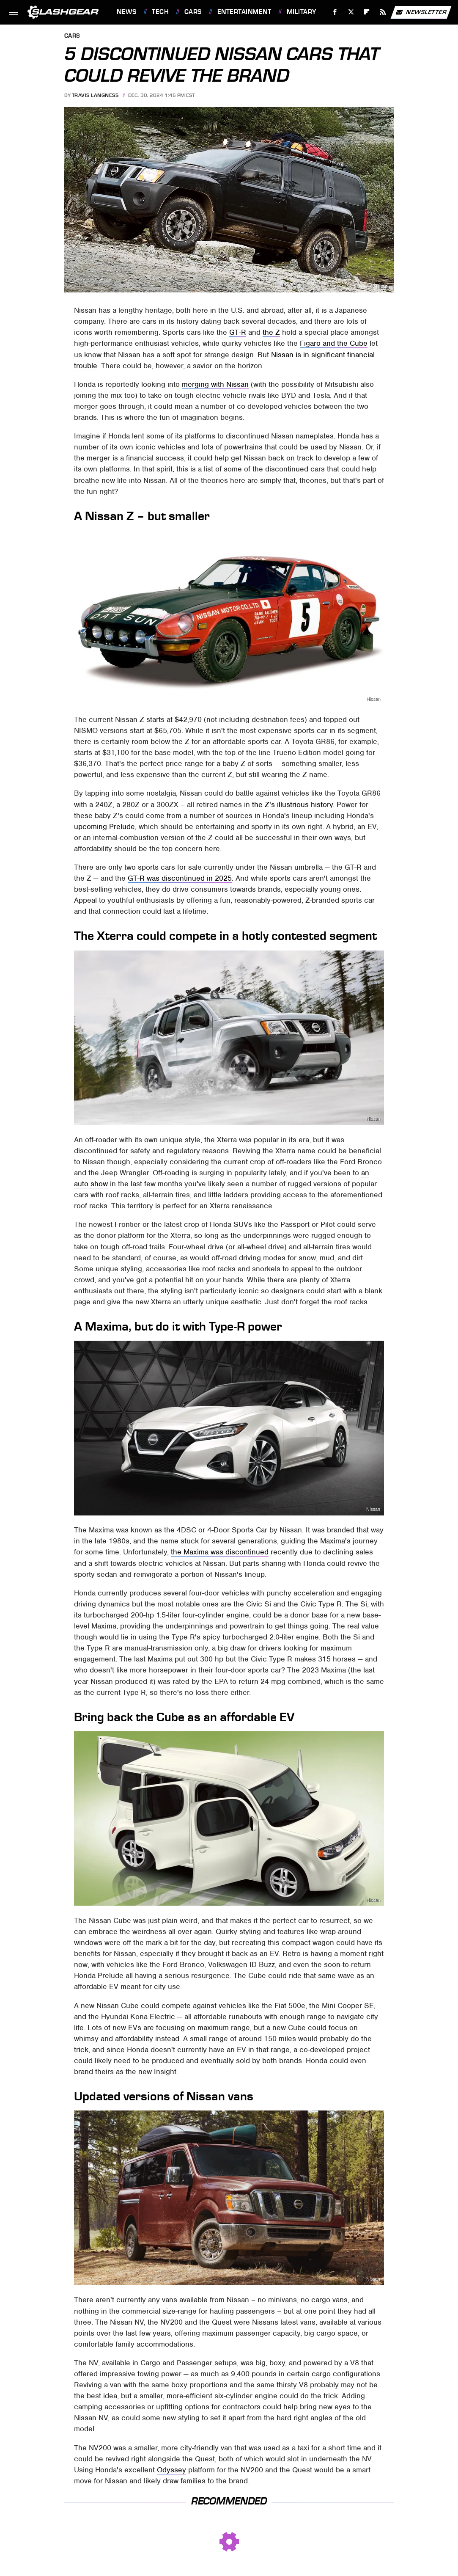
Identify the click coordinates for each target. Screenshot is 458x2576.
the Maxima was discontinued (220, 1552)
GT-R (237, 332)
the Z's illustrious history (292, 804)
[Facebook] (335, 12)
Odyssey (171, 2469)
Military (301, 12)
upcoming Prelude (104, 826)
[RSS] (383, 12)
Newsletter (420, 12)
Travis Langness (95, 95)
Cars (193, 12)
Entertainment (244, 12)
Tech (160, 12)
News (126, 12)
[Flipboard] (367, 12)
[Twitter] (351, 12)
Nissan (383, 286)
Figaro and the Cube (333, 343)
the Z (271, 332)
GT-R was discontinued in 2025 (180, 878)
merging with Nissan (215, 384)
